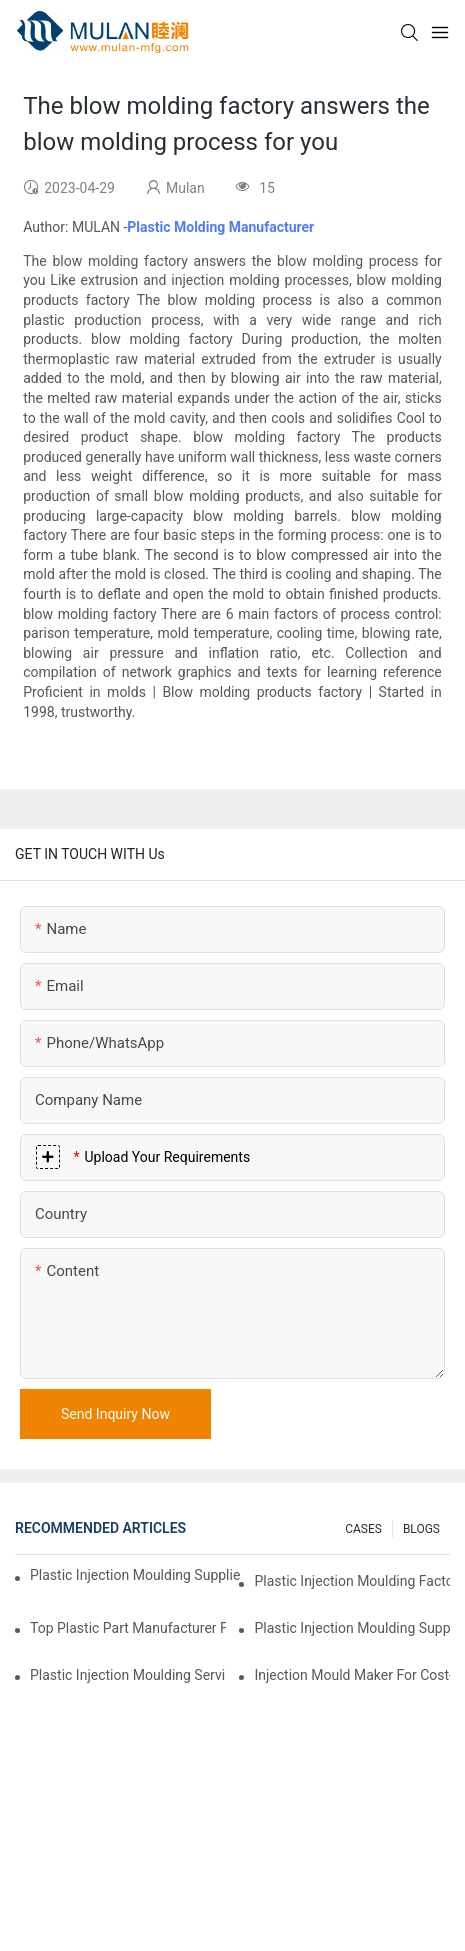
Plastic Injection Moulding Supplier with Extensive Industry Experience (135, 1575)
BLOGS (421, 1529)
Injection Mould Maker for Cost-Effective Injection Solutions (352, 1675)
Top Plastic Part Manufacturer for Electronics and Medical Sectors (128, 1628)
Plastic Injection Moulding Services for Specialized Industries (128, 1675)
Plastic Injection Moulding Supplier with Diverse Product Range (352, 1628)
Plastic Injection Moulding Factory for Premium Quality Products (352, 1581)
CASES (363, 1529)
